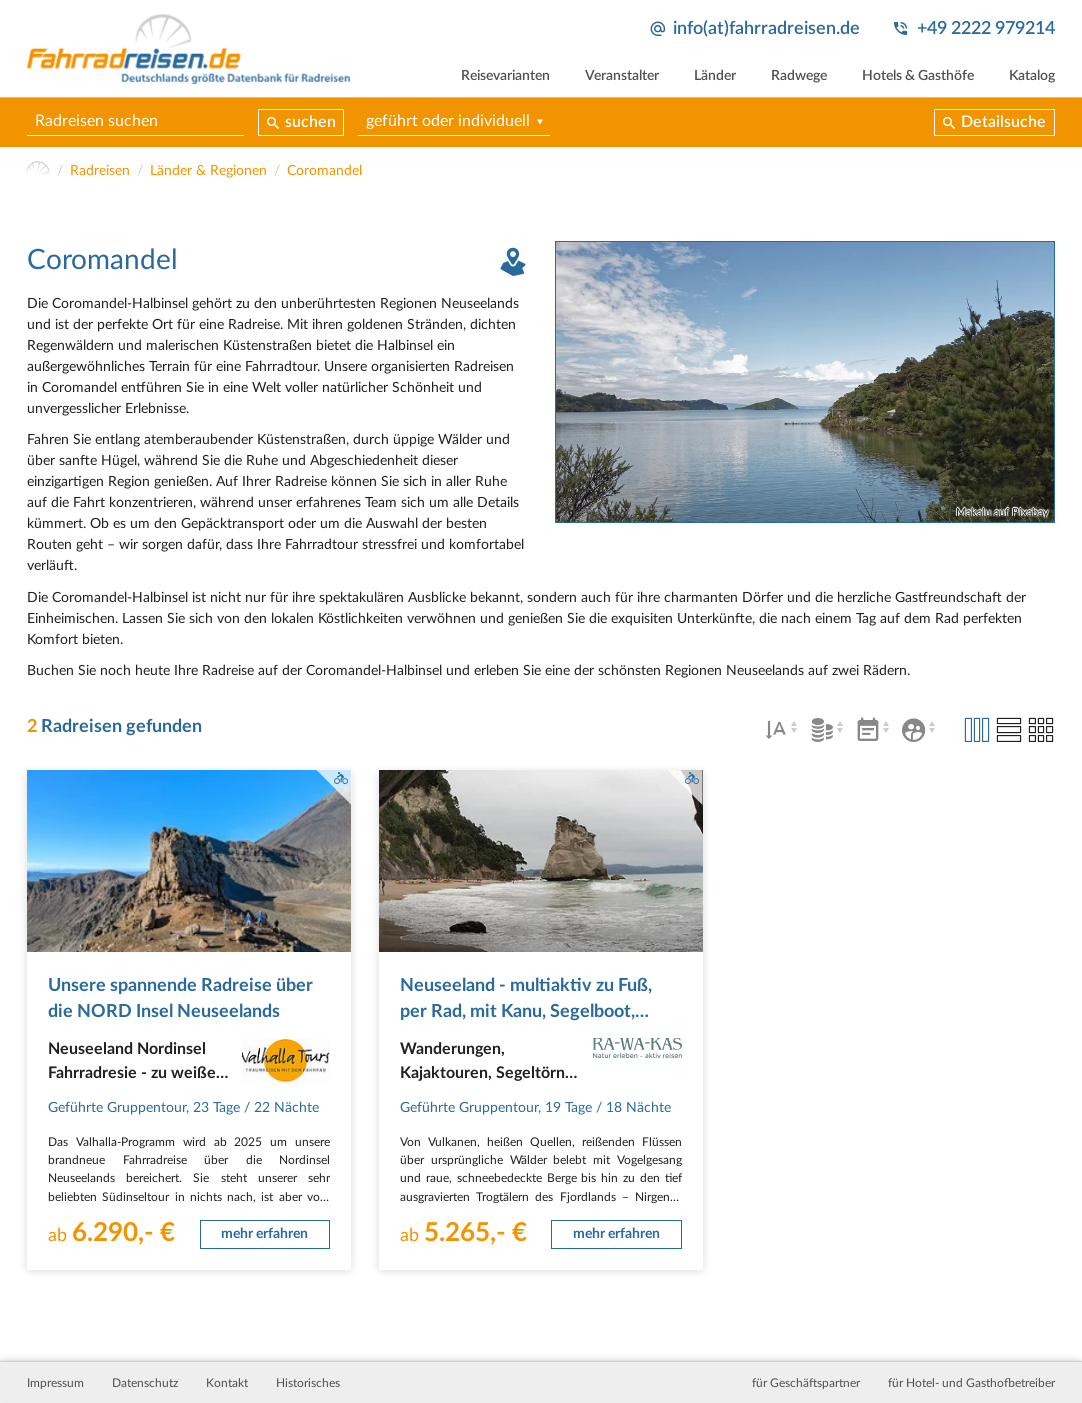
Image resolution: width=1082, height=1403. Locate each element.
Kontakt (227, 1383)
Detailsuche (1003, 122)
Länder (715, 76)
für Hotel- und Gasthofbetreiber (971, 1383)
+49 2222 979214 (986, 28)
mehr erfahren (264, 1234)
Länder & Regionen (208, 171)
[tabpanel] (805, 382)
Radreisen (100, 171)
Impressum (55, 1383)
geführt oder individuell (448, 121)
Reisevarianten (505, 76)
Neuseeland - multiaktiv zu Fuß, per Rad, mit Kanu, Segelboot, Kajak (526, 1012)
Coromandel (324, 171)
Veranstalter (622, 76)
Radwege (799, 76)
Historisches (308, 1383)
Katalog (1032, 76)
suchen (310, 122)
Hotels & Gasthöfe (918, 76)
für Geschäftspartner (806, 1383)
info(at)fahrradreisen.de (766, 28)
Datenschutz (145, 1383)
